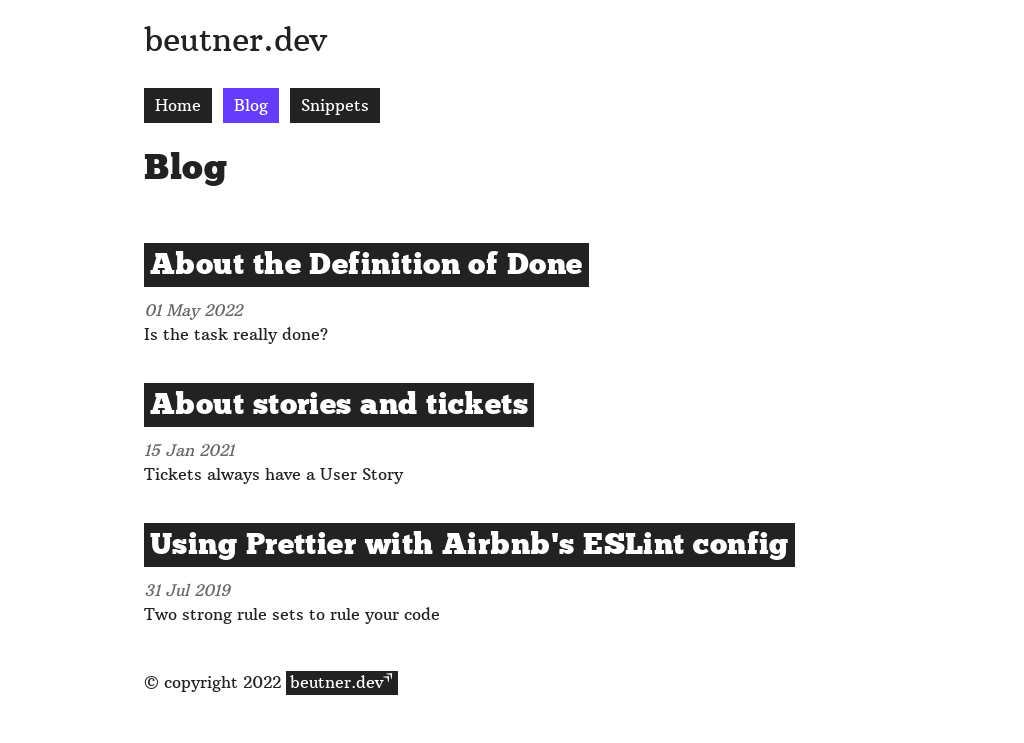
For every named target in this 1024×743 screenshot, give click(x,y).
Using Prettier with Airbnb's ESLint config (469, 545)
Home (178, 105)
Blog (251, 105)
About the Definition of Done (366, 265)
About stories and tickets (339, 405)
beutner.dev (235, 40)
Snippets (335, 105)
